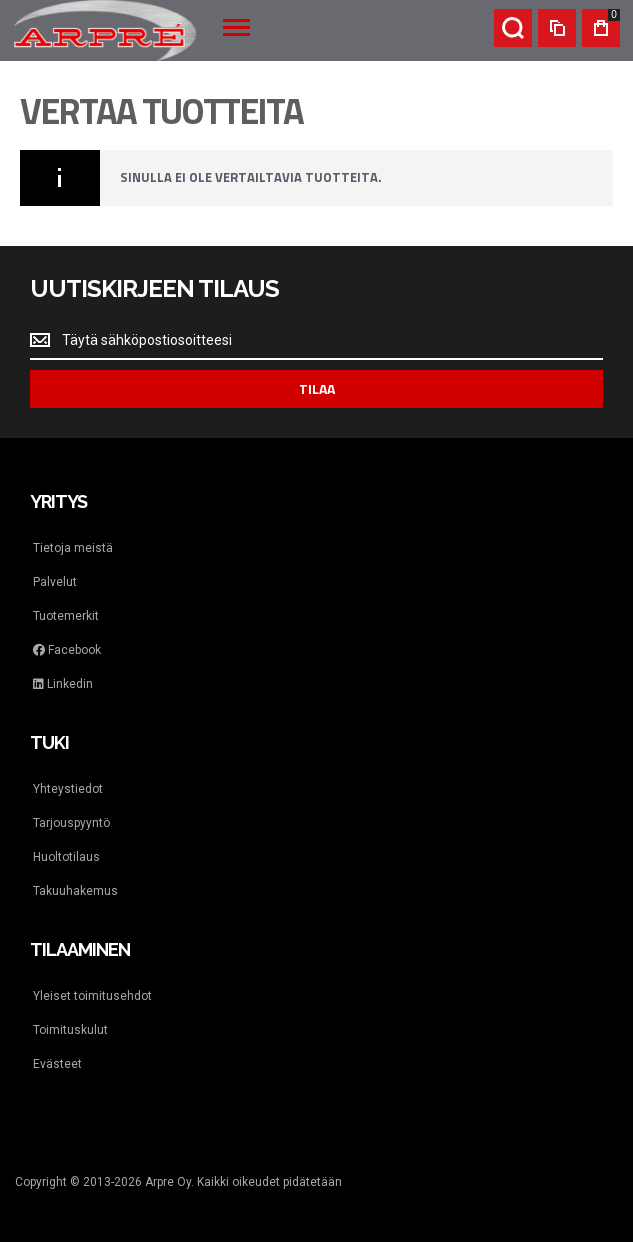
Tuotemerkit (66, 616)
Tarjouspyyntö (71, 823)
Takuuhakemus (75, 891)
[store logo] (105, 30)
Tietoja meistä (73, 548)
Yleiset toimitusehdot (92, 996)
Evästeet (57, 1064)
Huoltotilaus (66, 857)
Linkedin (63, 684)
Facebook (67, 650)
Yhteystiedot (68, 789)
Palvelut (55, 582)
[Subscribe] (316, 389)
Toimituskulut (70, 1030)
